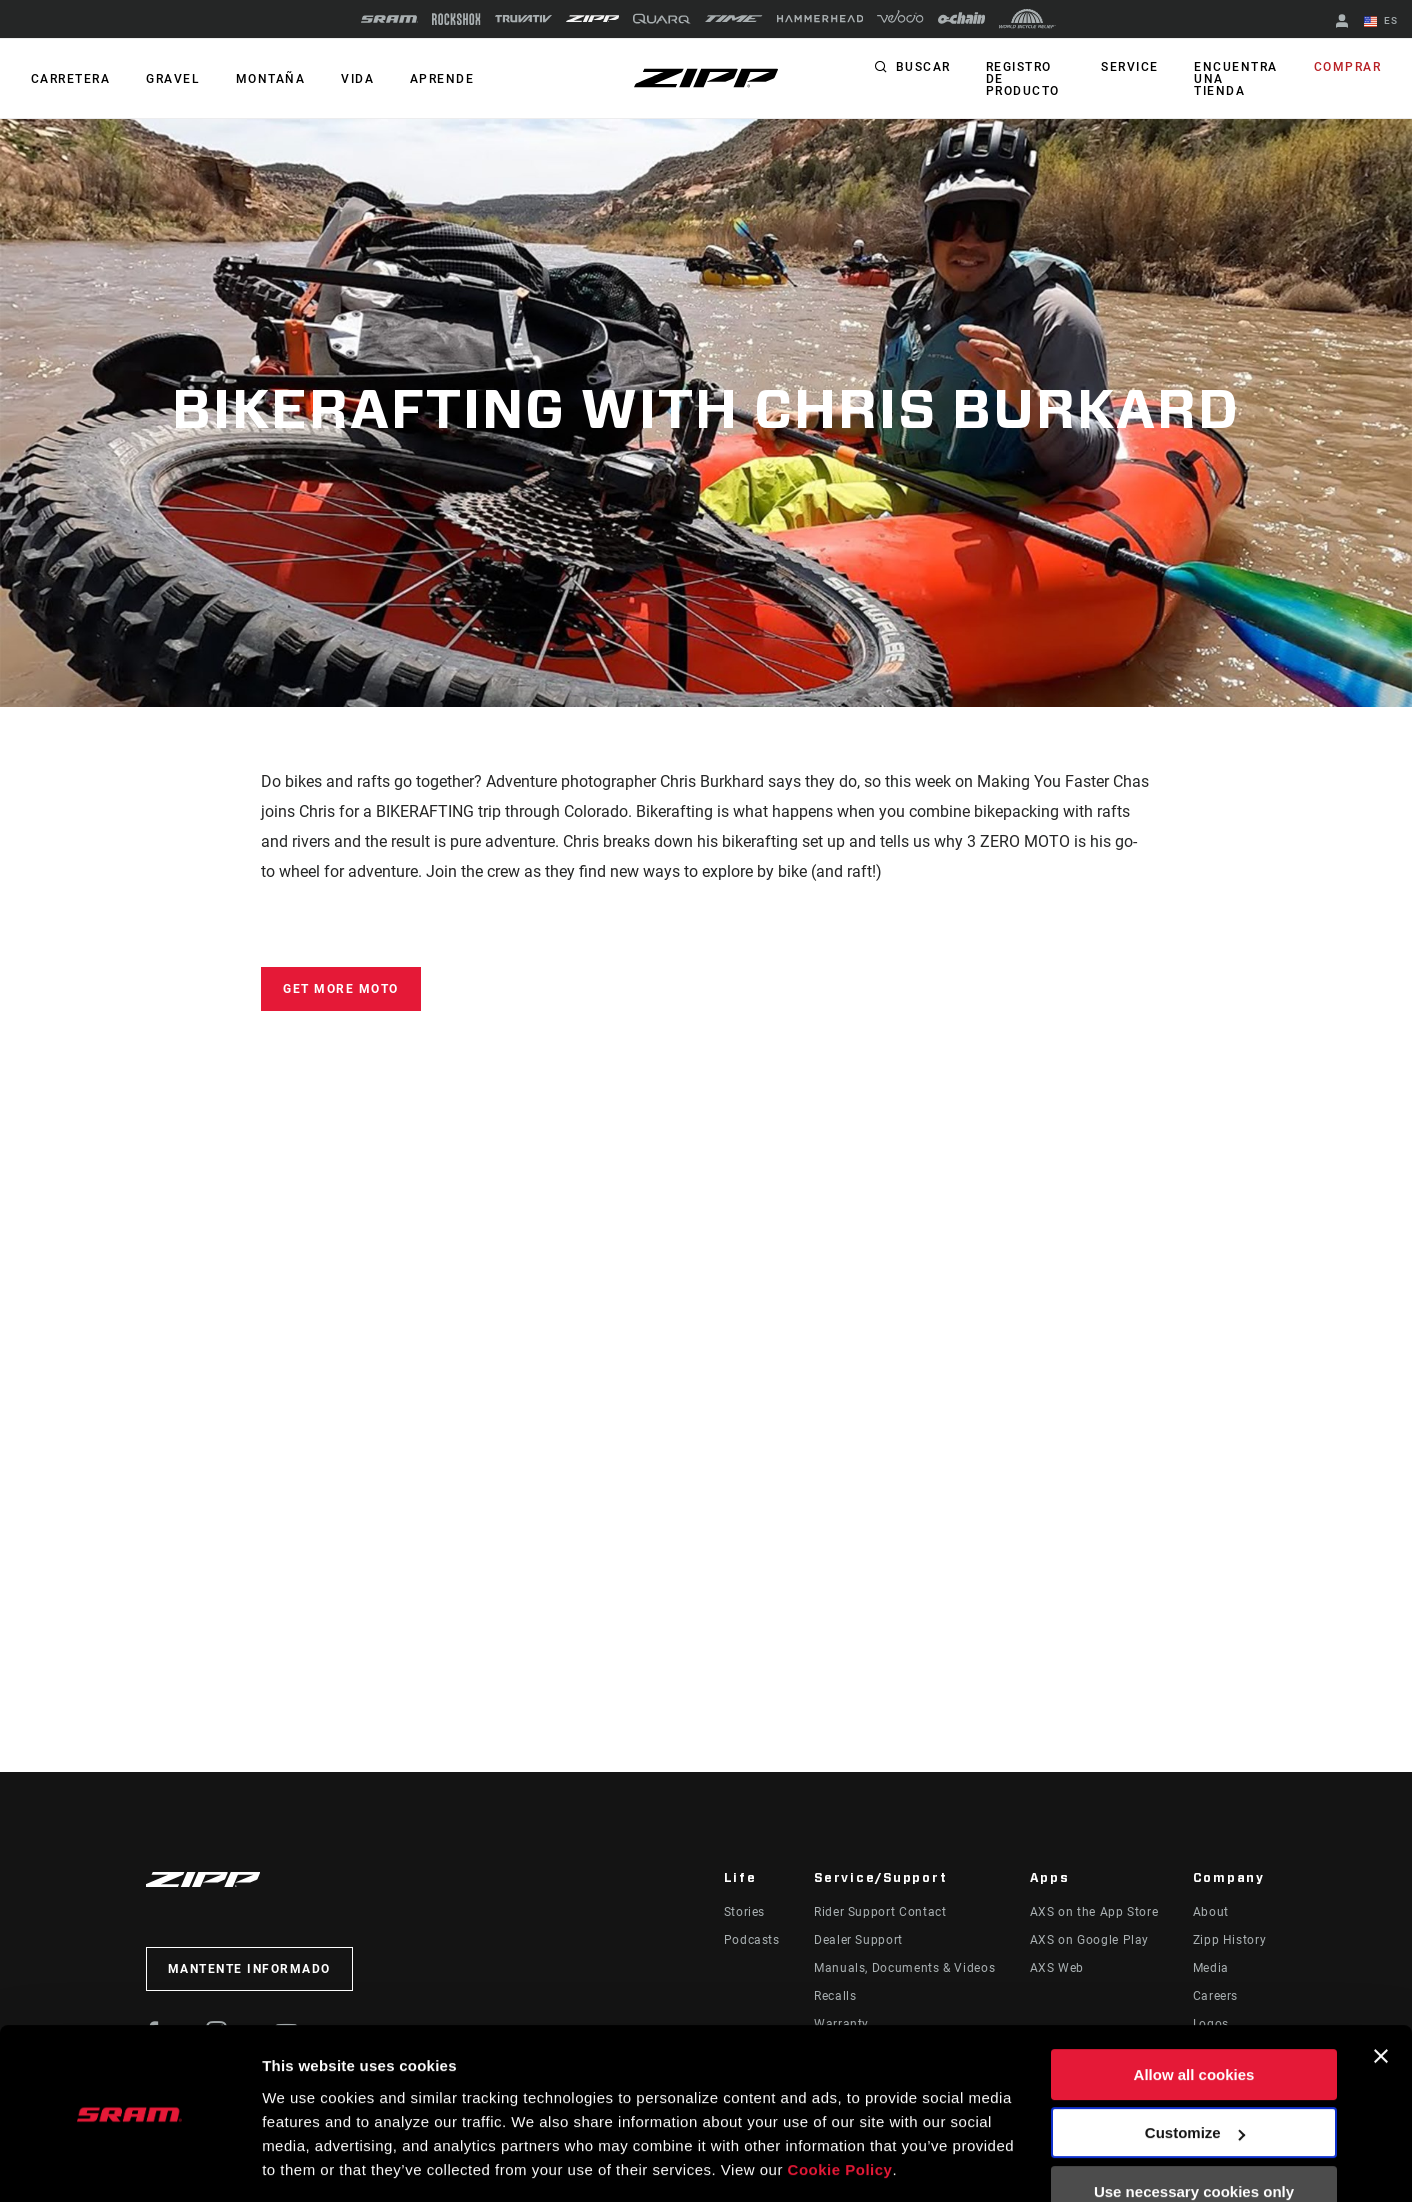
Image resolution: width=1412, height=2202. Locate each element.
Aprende (434, 79)
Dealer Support (858, 1940)
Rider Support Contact (880, 1912)
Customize (1195, 2070)
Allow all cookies (1194, 2012)
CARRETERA (70, 79)
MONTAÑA (267, 79)
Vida (351, 79)
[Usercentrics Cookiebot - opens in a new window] (129, 2163)
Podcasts (752, 1940)
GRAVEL (171, 79)
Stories (744, 1912)
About (1211, 1912)
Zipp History (1230, 1940)
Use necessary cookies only (1194, 2129)
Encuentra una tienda (1236, 73)
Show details (308, 2162)
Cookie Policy (840, 2107)
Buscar (923, 68)
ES (1381, 22)
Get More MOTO (341, 989)
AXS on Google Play (1090, 1940)
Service (1131, 68)
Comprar (1349, 68)
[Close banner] (1381, 1994)
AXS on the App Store (1094, 1912)
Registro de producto (1022, 79)
